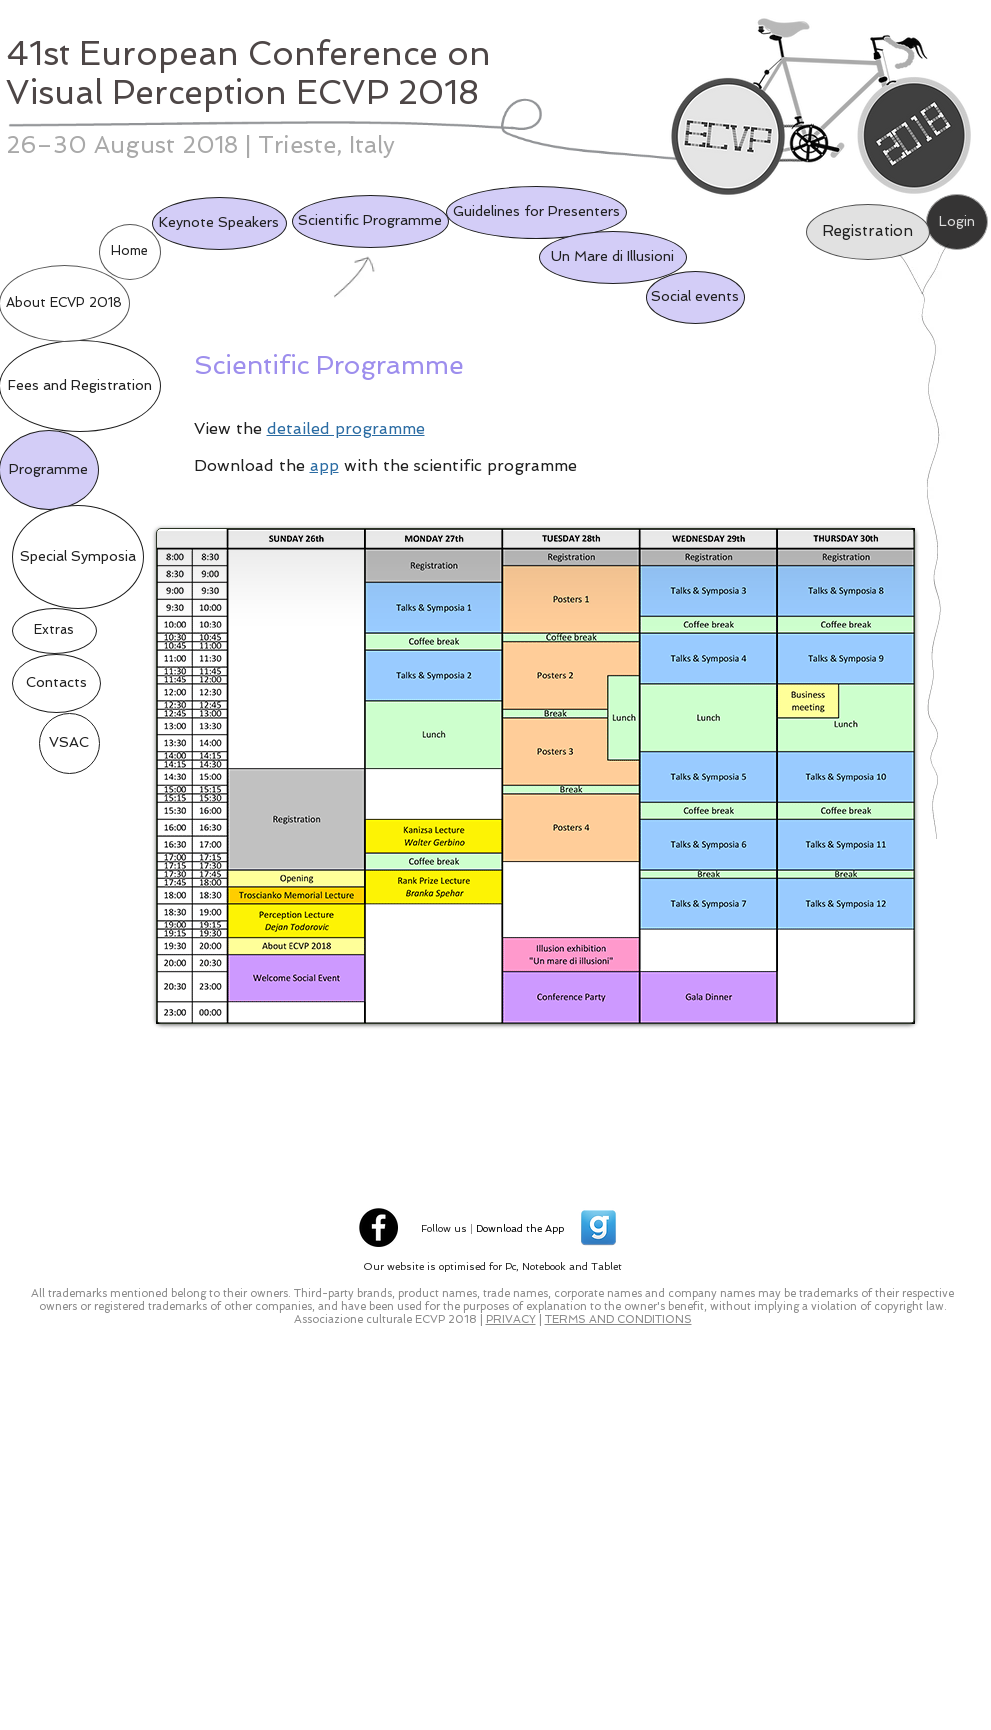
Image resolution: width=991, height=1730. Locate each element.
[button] (69, 743)
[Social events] (695, 297)
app (324, 465)
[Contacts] (56, 683)
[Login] (957, 222)
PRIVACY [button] (511, 1319)
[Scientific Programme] (370, 221)
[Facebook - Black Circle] (378, 1227)
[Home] (130, 252)
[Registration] (868, 232)
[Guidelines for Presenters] (536, 212)
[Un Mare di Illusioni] (613, 257)
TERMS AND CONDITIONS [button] (618, 1319)
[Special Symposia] (78, 557)
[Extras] (54, 631)
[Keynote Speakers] (219, 223)
